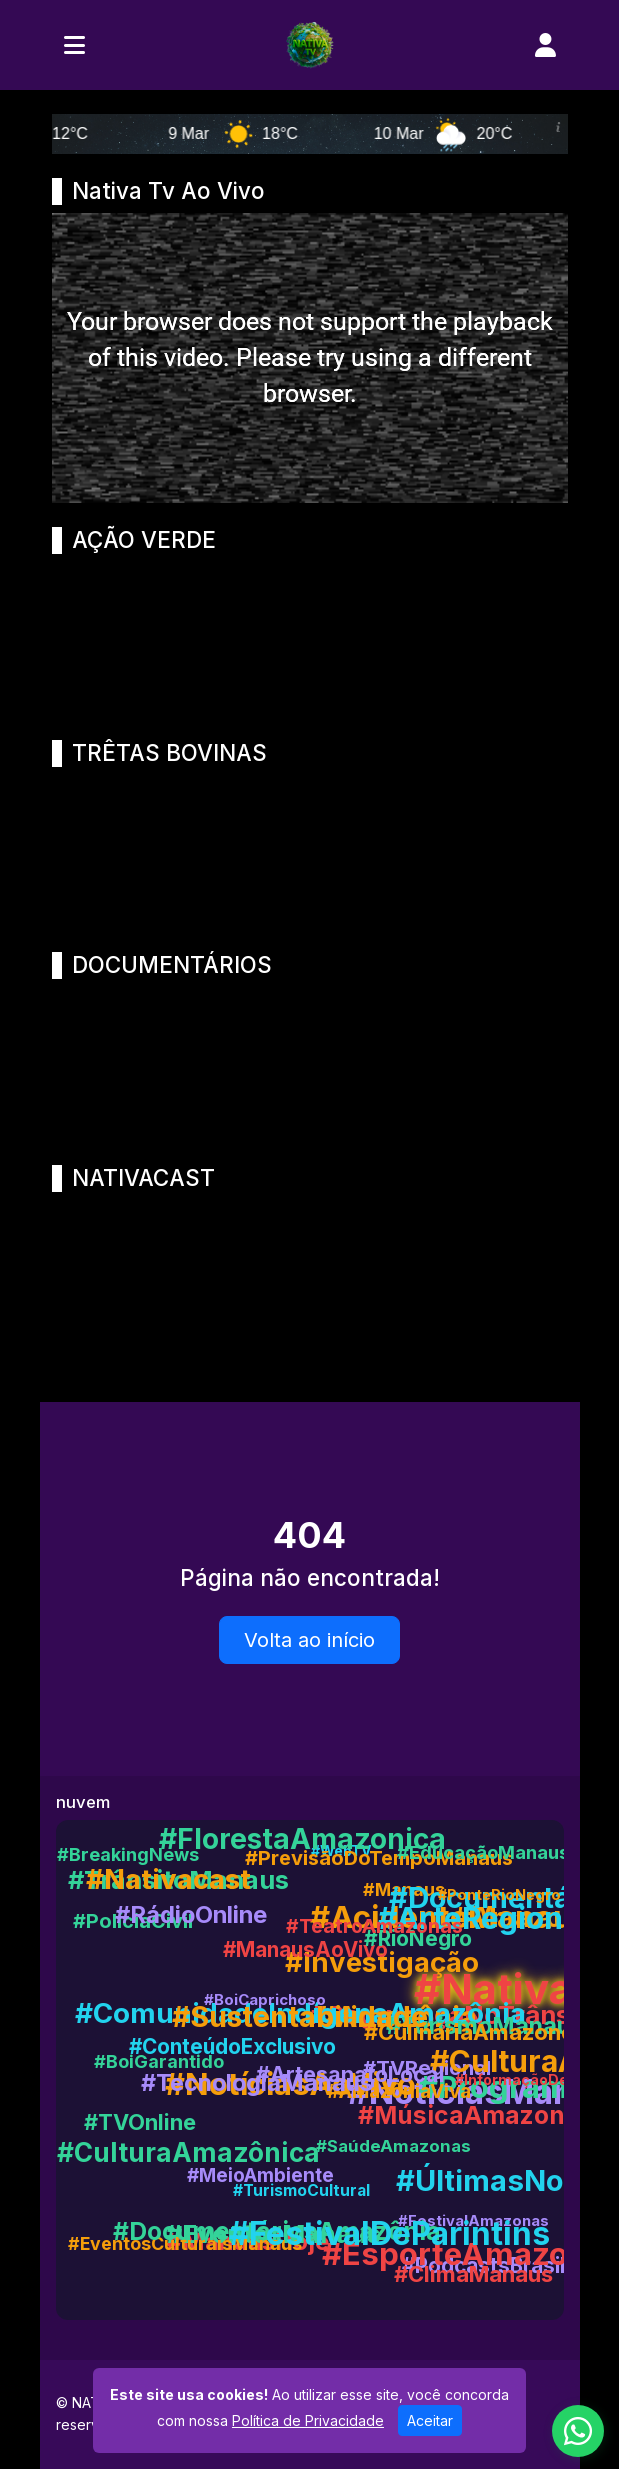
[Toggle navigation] (74, 45)
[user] (545, 45)
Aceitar (430, 2420)
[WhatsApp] (578, 2431)
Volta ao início (309, 1640)
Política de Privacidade (308, 2420)
